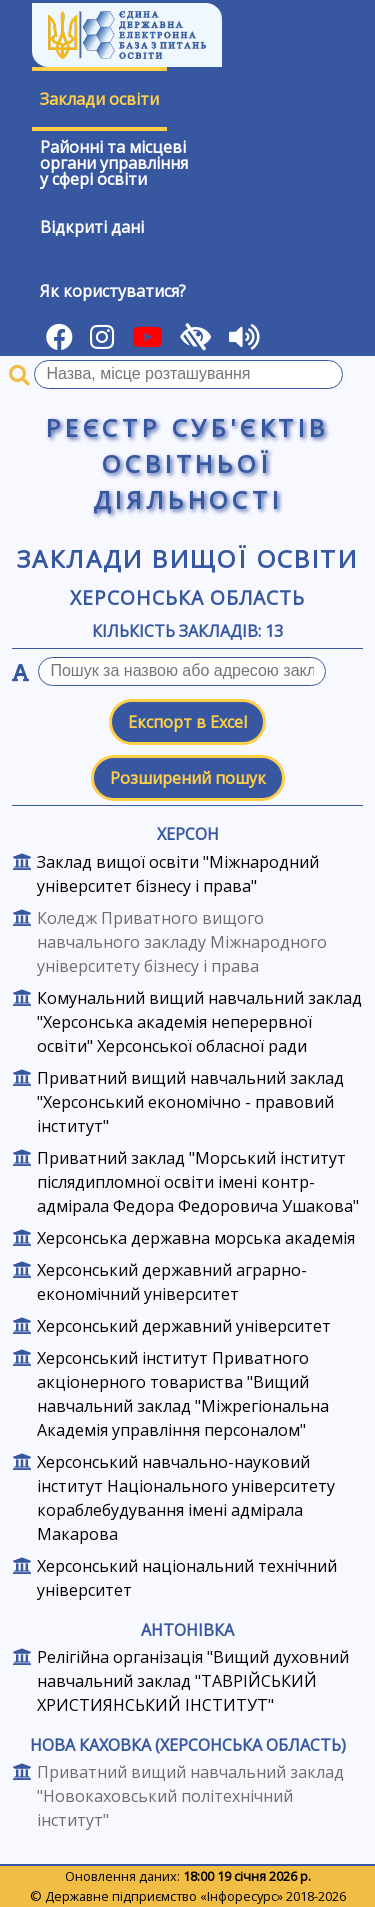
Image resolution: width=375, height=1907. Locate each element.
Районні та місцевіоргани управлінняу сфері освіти (114, 163)
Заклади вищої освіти (187, 558)
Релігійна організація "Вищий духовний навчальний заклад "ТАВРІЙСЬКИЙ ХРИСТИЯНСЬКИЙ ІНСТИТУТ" (193, 1681)
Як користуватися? (113, 291)
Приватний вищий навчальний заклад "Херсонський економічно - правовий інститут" (190, 1102)
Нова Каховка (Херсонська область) (188, 1745)
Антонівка (187, 1630)
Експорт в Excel (187, 722)
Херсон (188, 834)
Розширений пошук (188, 778)
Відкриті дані (92, 227)
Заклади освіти (99, 99)
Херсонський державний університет (184, 1326)
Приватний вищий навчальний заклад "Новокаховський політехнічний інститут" (190, 1796)
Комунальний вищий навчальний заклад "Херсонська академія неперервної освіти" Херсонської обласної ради (199, 1022)
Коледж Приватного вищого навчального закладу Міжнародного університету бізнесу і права (182, 942)
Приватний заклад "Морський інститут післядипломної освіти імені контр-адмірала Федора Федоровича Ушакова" (198, 1182)
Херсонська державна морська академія (196, 1238)
